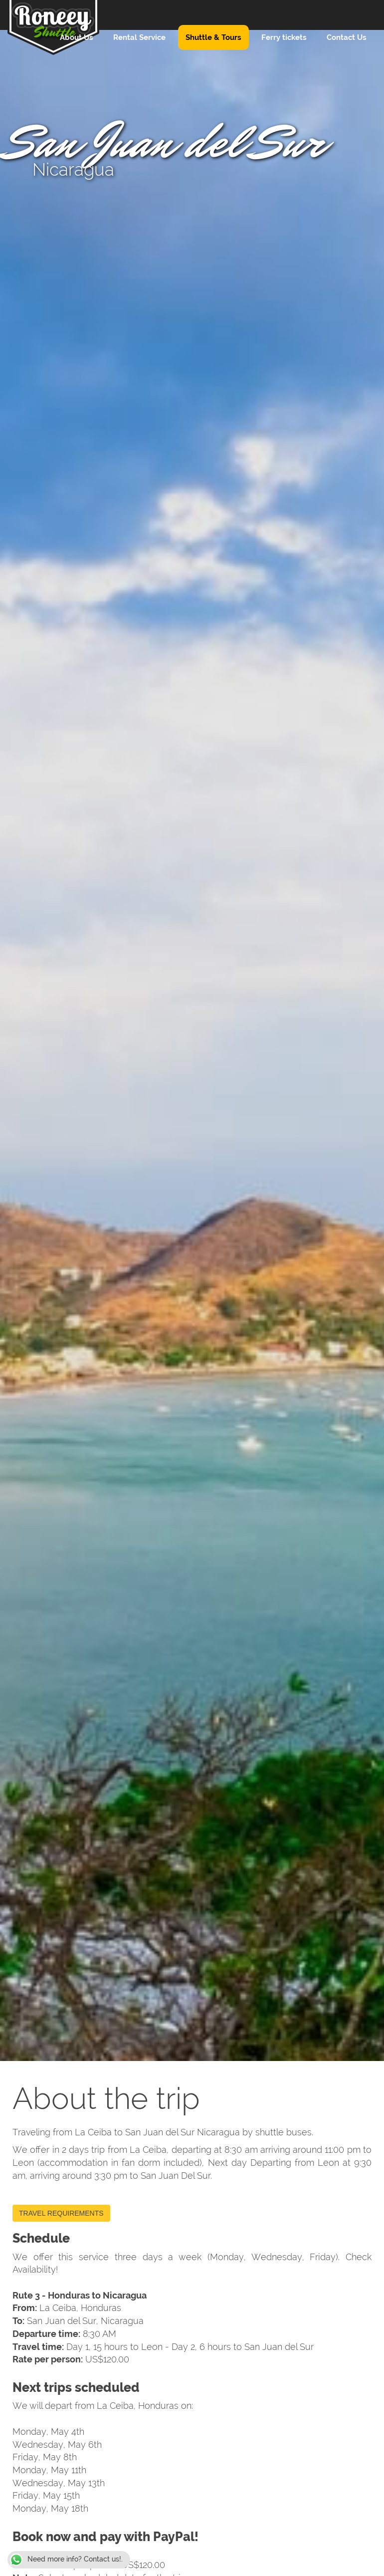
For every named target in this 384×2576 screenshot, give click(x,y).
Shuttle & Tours (213, 37)
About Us (76, 37)
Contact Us (347, 37)
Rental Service (139, 37)
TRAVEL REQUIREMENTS (61, 2213)
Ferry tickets (284, 37)
